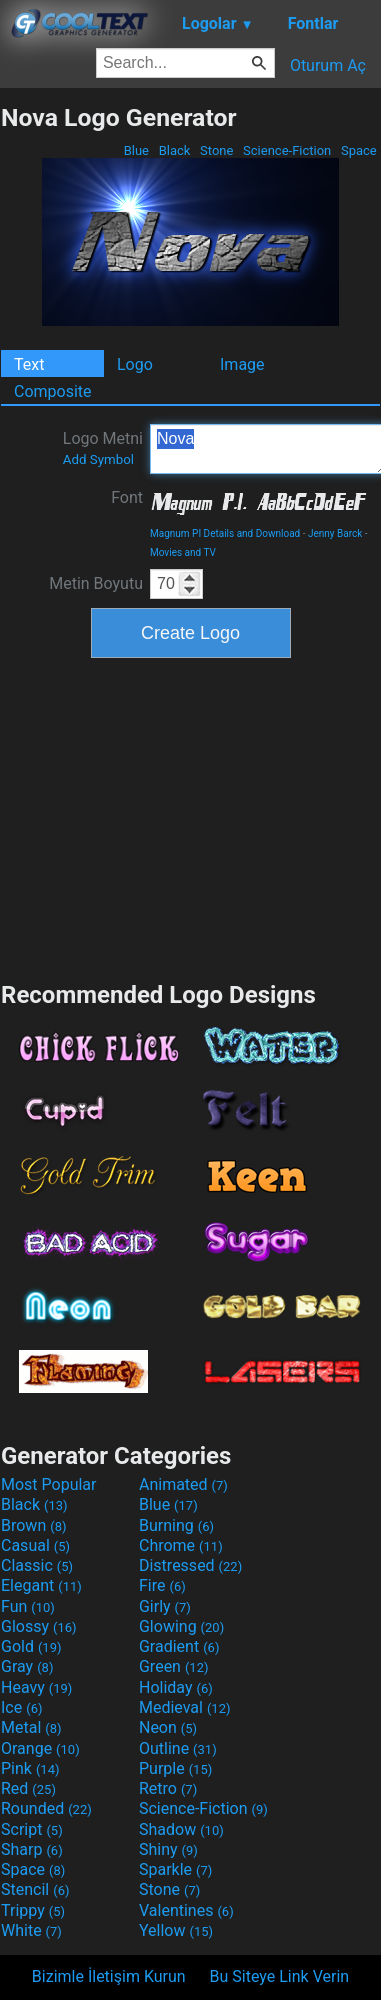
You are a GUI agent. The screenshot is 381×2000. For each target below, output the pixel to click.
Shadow (181, 1829)
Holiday (176, 1687)
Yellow (176, 1930)
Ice (21, 1707)
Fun (28, 1606)
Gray (27, 1666)
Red (28, 1788)
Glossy (39, 1626)
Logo (135, 364)
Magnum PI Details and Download (225, 533)
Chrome (181, 1545)
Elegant (41, 1585)
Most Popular (49, 1484)
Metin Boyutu (96, 583)
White (31, 1930)
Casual (35, 1545)
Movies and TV (183, 552)
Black (174, 150)
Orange (40, 1748)
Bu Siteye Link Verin (280, 1976)
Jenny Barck (335, 533)
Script (32, 1829)
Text (29, 364)
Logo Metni (103, 448)
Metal (31, 1727)
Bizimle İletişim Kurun (109, 1976)
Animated (183, 1484)
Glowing (181, 1626)
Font (127, 497)
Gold (31, 1646)
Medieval (185, 1707)
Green (174, 1666)
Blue (136, 150)
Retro (168, 1788)
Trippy (33, 1910)
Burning (176, 1525)
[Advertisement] (191, 817)
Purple (175, 1768)
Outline (178, 1748)
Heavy (36, 1687)
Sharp (32, 1849)
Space (359, 150)
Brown (33, 1525)
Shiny (168, 1849)
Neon (168, 1727)
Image (242, 364)
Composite (53, 391)
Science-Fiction (287, 150)
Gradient (179, 1646)
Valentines (186, 1910)
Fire (162, 1585)
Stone (217, 150)
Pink (30, 1768)
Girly (165, 1606)
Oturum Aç (328, 65)
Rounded (46, 1808)
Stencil (35, 1889)
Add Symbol (98, 459)
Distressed (190, 1565)
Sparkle (175, 1869)
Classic (37, 1565)
